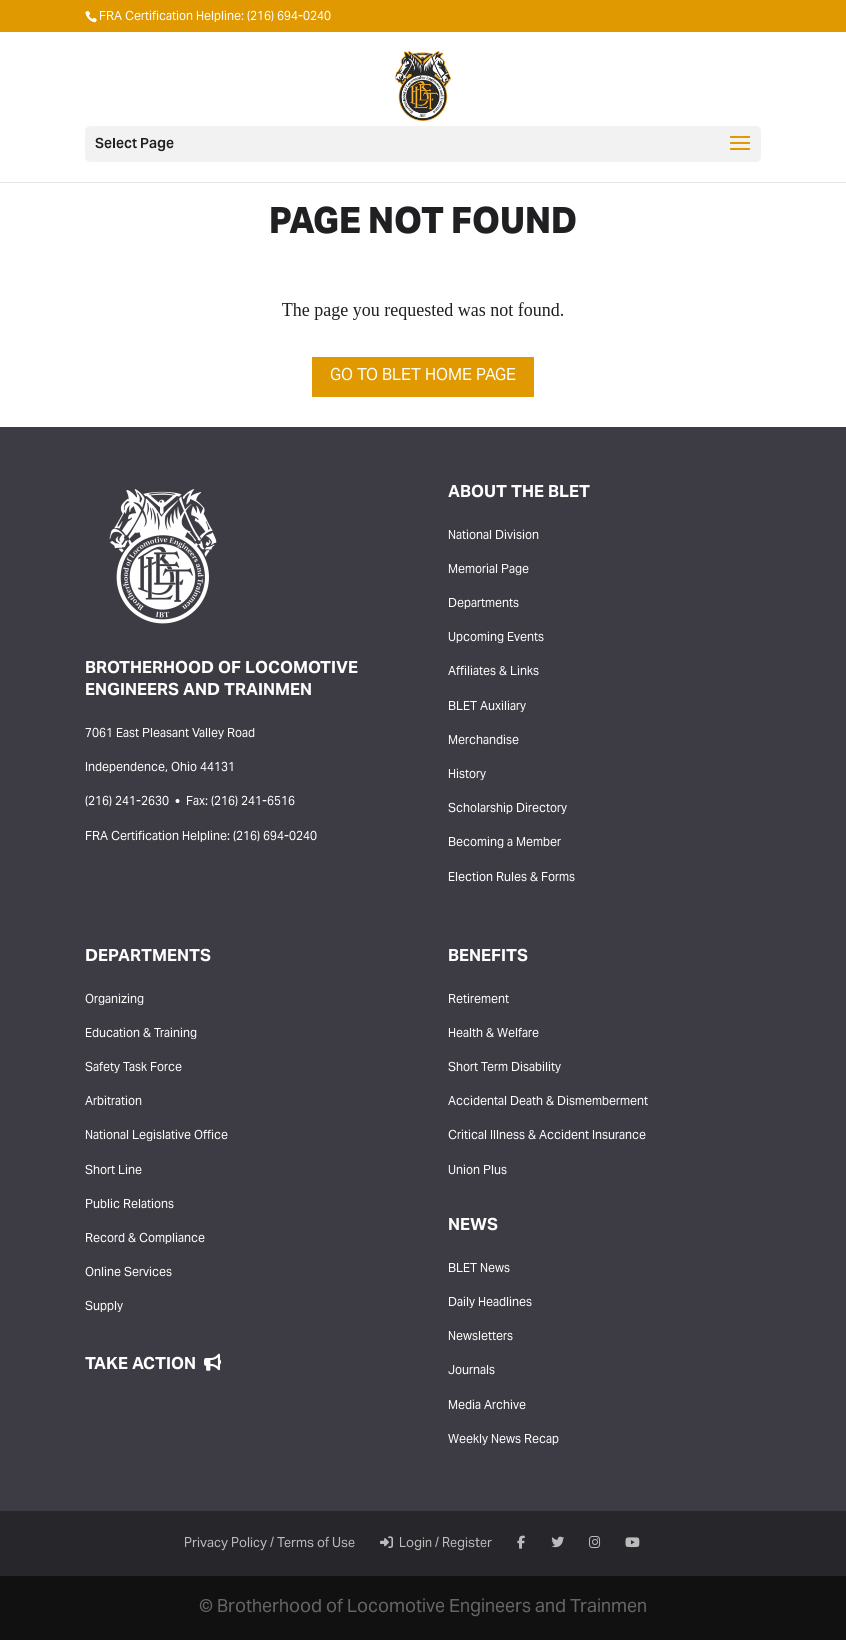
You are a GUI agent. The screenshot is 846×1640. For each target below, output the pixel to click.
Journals (471, 1371)
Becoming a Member (504, 843)
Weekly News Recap (503, 1440)
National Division (493, 536)
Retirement (478, 1000)
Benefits (488, 957)
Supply (104, 1307)
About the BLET (519, 493)
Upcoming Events (496, 638)
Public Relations (129, 1205)
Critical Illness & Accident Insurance (547, 1136)
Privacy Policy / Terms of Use (269, 1544)
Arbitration (113, 1102)
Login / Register (436, 1544)
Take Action (153, 1365)
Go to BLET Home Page (423, 376)
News (473, 1226)
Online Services (128, 1273)
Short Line (113, 1171)
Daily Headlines (490, 1303)
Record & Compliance (145, 1239)
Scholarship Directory (507, 809)
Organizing (114, 1000)
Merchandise (483, 741)
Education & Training (141, 1034)
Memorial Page (488, 570)
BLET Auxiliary (487, 707)
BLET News (479, 1269)
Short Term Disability (504, 1068)
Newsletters (480, 1337)
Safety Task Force (133, 1068)
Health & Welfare (493, 1034)
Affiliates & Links (493, 672)
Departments (483, 604)
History (467, 775)
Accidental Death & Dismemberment (548, 1102)
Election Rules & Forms (511, 878)
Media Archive (487, 1406)
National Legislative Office (156, 1136)
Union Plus (477, 1171)
